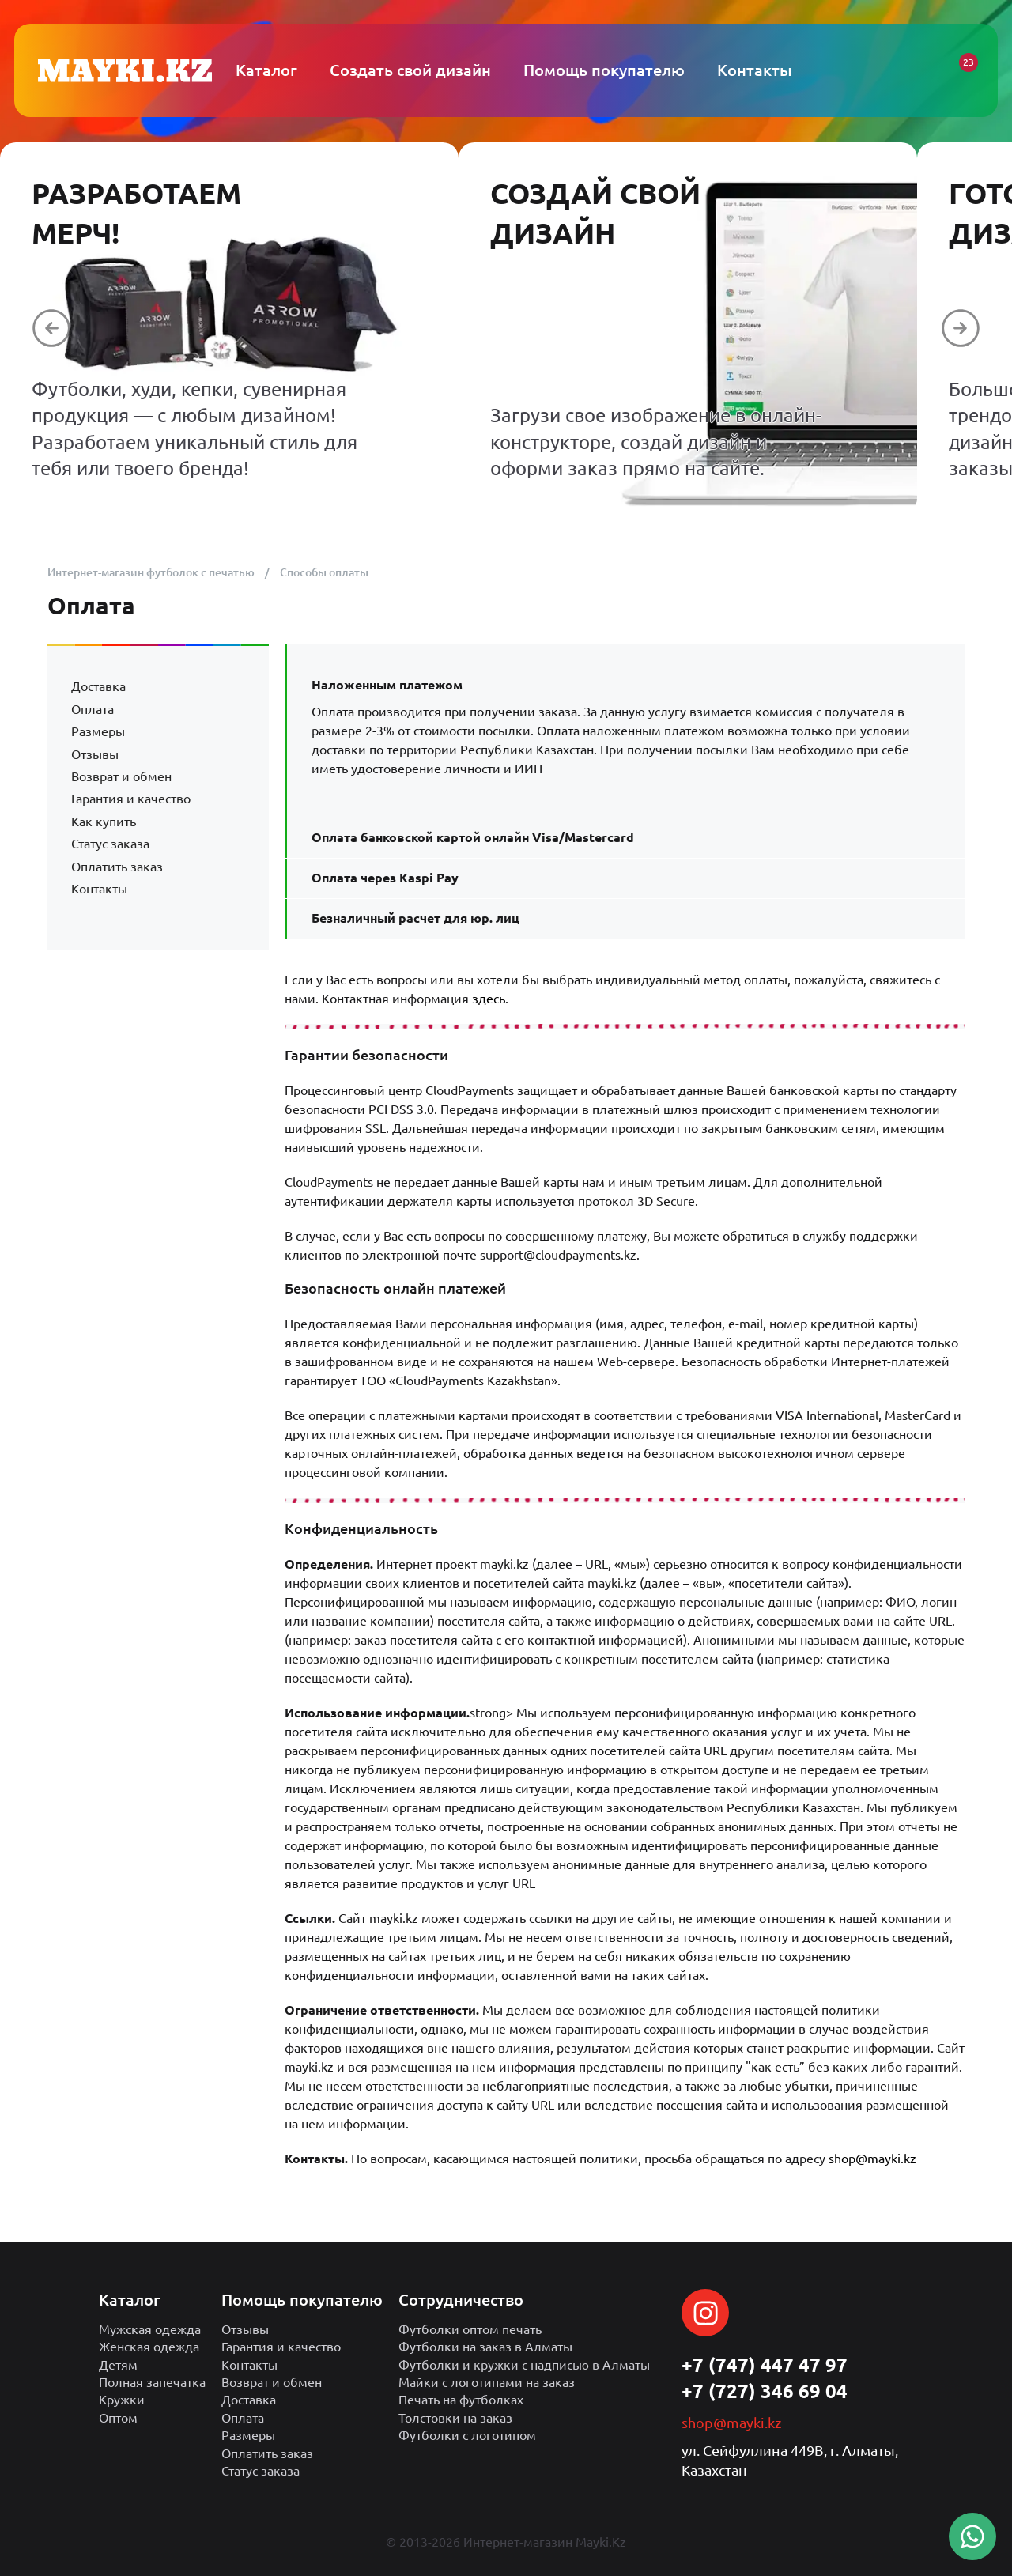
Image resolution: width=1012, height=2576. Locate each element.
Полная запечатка (152, 2382)
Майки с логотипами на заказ (486, 2382)
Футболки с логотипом (467, 2435)
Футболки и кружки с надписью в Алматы (524, 2365)
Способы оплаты (324, 572)
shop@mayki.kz (872, 2158)
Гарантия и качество (131, 798)
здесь (488, 998)
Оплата (92, 709)
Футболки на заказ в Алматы (485, 2347)
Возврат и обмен (121, 776)
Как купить (103, 821)
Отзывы (95, 754)
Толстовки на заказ (455, 2418)
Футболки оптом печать (470, 2329)
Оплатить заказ (117, 866)
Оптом (118, 2418)
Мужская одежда (150, 2329)
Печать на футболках (460, 2400)
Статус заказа (110, 844)
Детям (118, 2365)
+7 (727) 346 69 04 (765, 2391)
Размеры (98, 731)
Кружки (122, 2400)
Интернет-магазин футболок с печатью (151, 572)
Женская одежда (149, 2347)
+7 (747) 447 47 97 (765, 2365)
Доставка (98, 686)
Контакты (99, 889)
